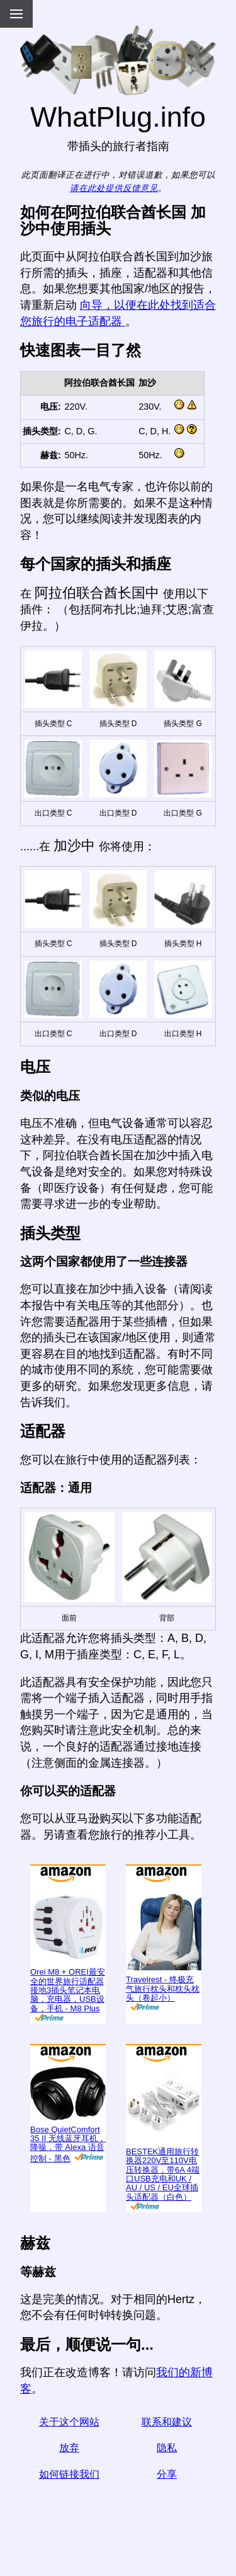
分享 (167, 2474)
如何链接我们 (69, 2474)
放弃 (69, 2447)
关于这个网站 (69, 2422)
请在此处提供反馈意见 (114, 188)
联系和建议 (167, 2422)
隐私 (167, 2447)
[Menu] (16, 14)
